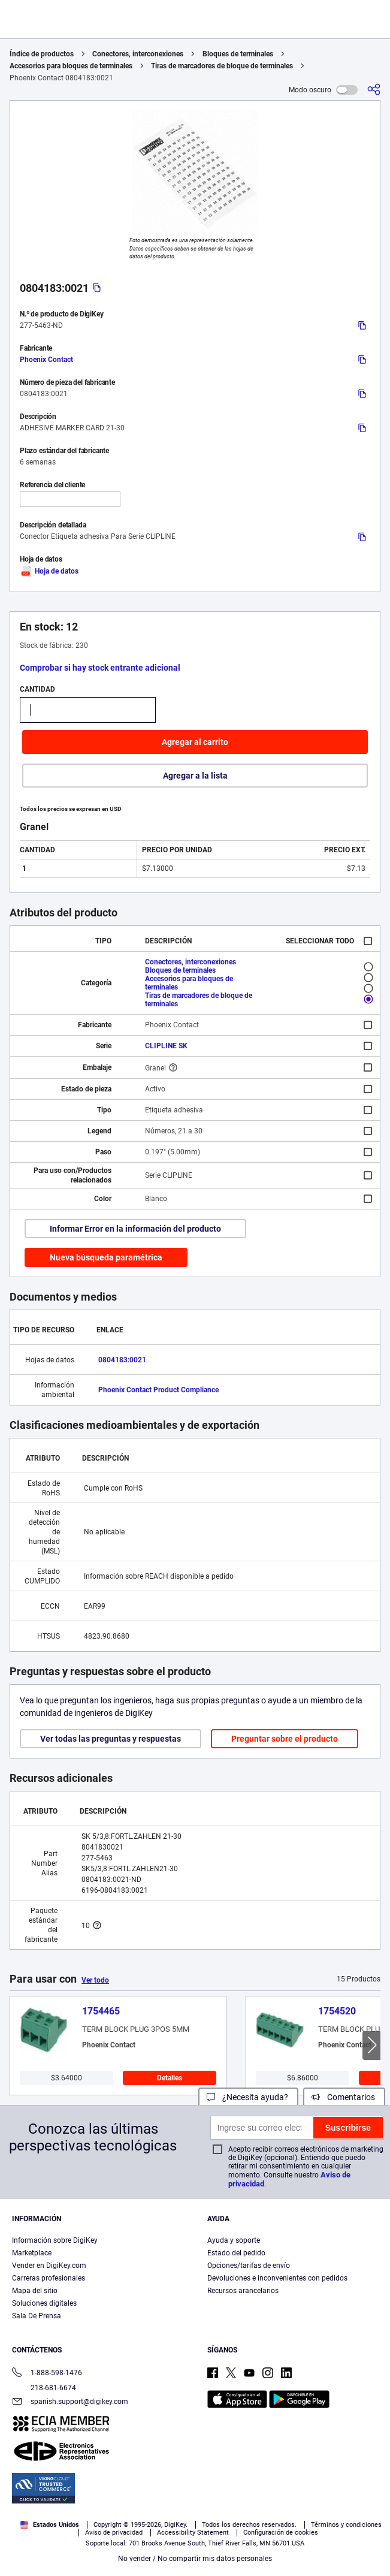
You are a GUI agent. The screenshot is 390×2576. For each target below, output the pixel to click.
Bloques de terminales (237, 54)
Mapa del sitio (35, 2291)
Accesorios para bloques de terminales (71, 66)
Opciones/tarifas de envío (248, 2265)
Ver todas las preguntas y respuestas (110, 1739)
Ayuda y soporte (233, 2240)
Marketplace (32, 2253)
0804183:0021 (122, 1360)
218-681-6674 (44, 2388)
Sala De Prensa (36, 2316)
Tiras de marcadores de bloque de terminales (222, 66)
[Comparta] (373, 89)
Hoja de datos (49, 571)
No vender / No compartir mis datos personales (195, 2558)
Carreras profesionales (48, 2278)
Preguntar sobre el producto (284, 1739)
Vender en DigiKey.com (49, 2265)
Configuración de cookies (280, 2532)
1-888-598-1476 (47, 2373)
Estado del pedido (236, 2253)
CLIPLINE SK (166, 1046)
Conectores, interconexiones (137, 54)
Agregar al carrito (195, 742)
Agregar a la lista (195, 775)
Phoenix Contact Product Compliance (158, 1390)
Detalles (169, 2078)
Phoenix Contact (46, 359)
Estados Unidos (49, 2525)
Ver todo (95, 1980)
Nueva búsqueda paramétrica (106, 1257)
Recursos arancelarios (243, 2291)
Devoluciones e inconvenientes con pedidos (277, 2278)
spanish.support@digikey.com (70, 2402)
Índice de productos (42, 54)
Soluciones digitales (44, 2303)
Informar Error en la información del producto (135, 1228)
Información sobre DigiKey (55, 2240)
